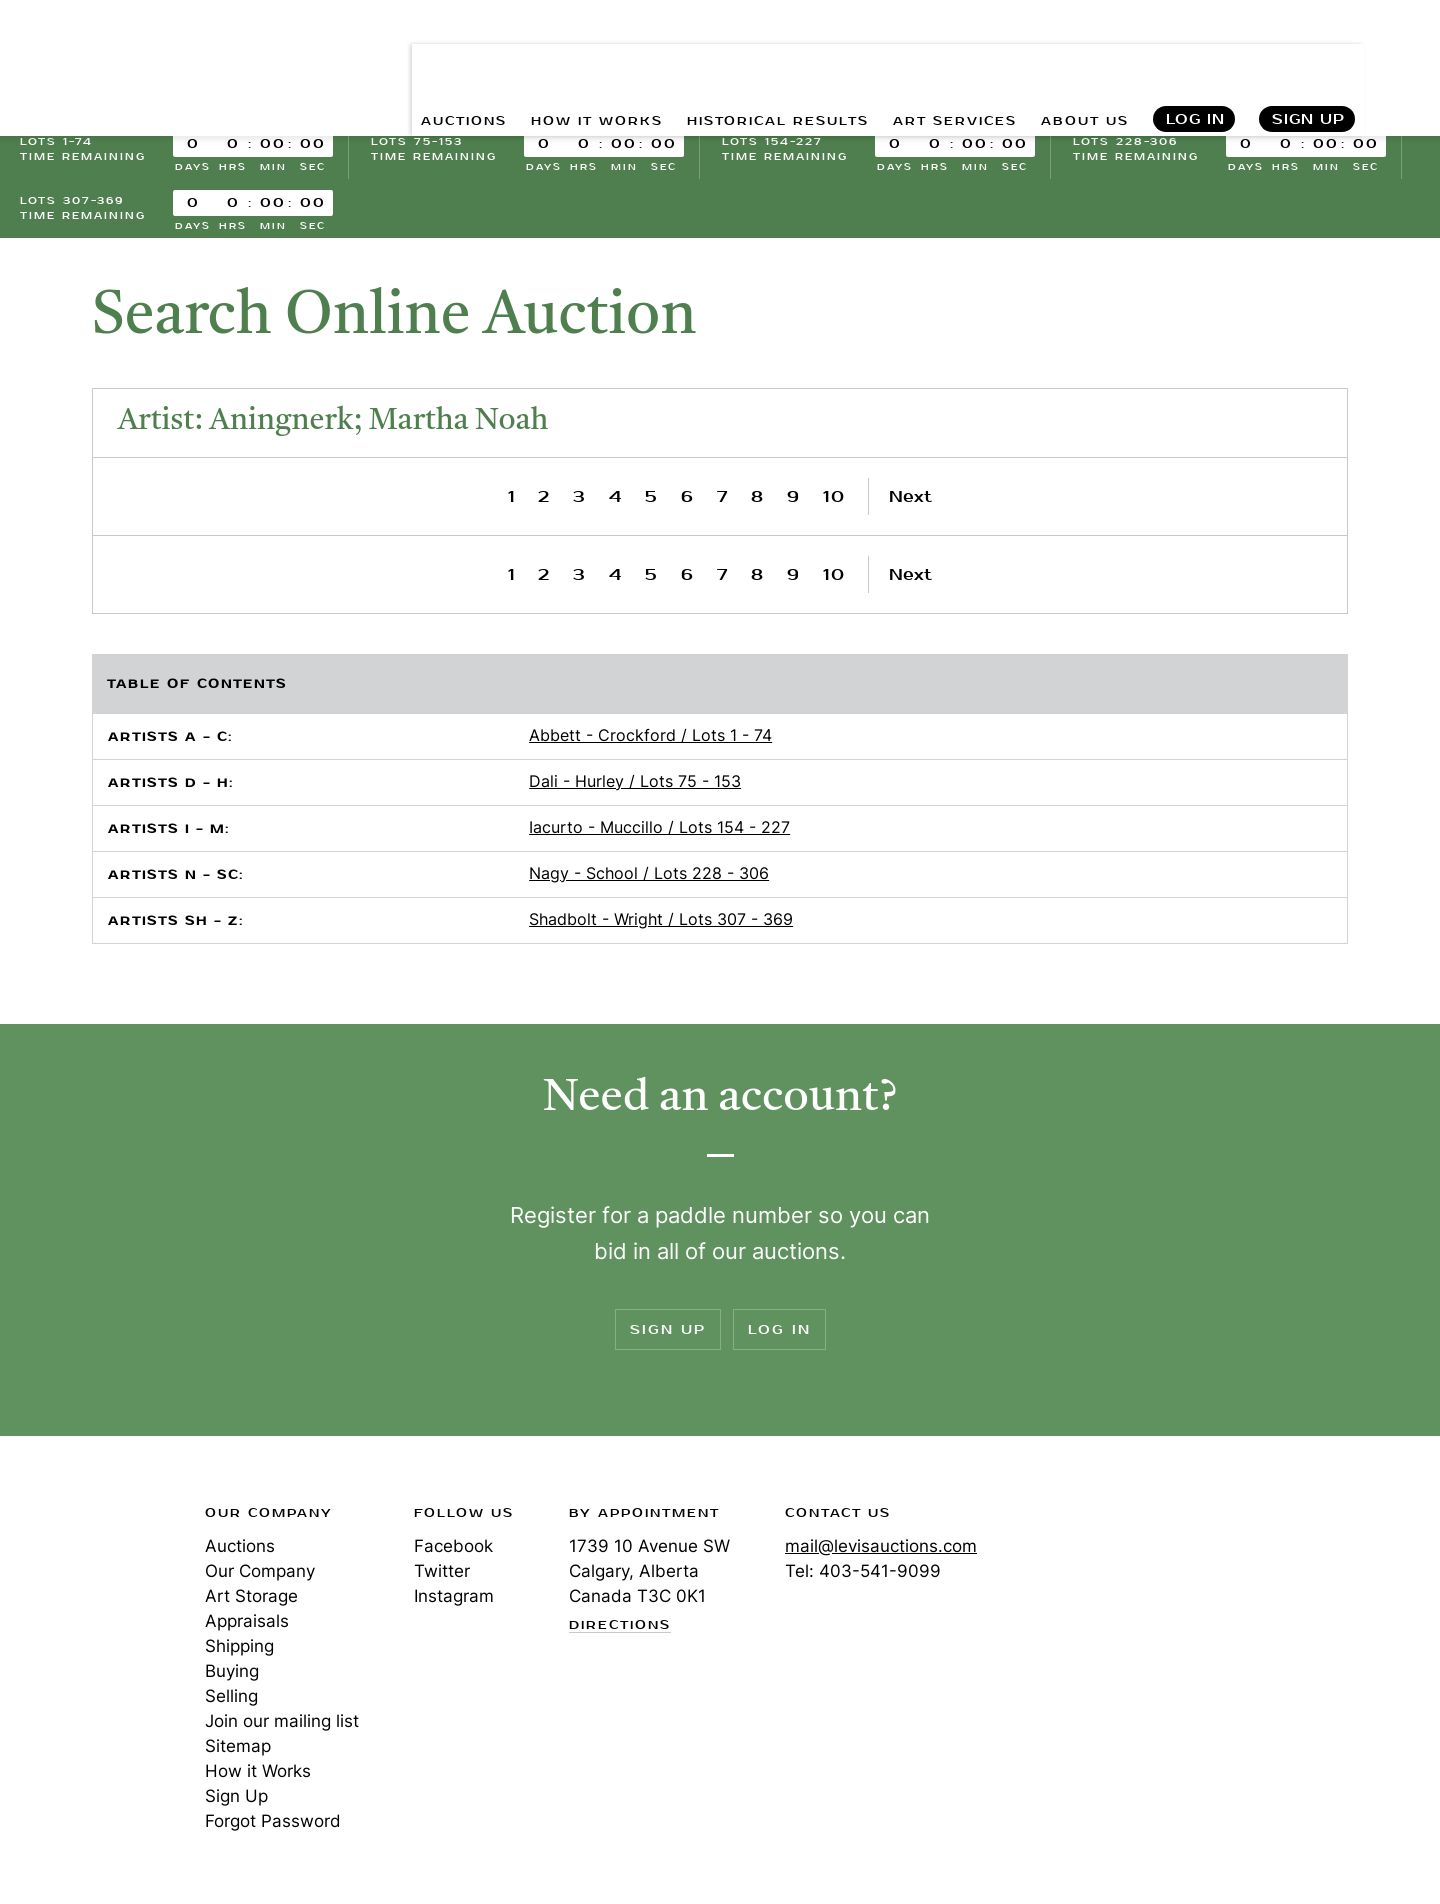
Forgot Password (273, 1821)
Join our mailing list (282, 1721)
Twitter (442, 1571)
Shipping (239, 1646)
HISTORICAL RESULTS (732, 60)
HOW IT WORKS (527, 60)
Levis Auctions (125, 60)
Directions (620, 1626)
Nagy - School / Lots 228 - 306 (649, 873)
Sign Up (1308, 60)
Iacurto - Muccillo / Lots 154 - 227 (659, 827)
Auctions (240, 1546)
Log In (1194, 60)
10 (834, 496)
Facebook (453, 1546)
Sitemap (238, 1746)
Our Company (260, 1571)
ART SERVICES (931, 60)
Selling (231, 1696)
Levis (85, 1584)
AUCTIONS (377, 60)
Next (910, 496)
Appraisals (247, 1621)
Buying (232, 1671)
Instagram (454, 1596)
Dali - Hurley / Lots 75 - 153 (635, 781)
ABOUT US (1076, 60)
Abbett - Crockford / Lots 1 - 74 (650, 735)
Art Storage (251, 1596)
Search (1403, 60)
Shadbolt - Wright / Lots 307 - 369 (661, 919)
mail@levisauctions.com (881, 1546)
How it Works (258, 1771)
